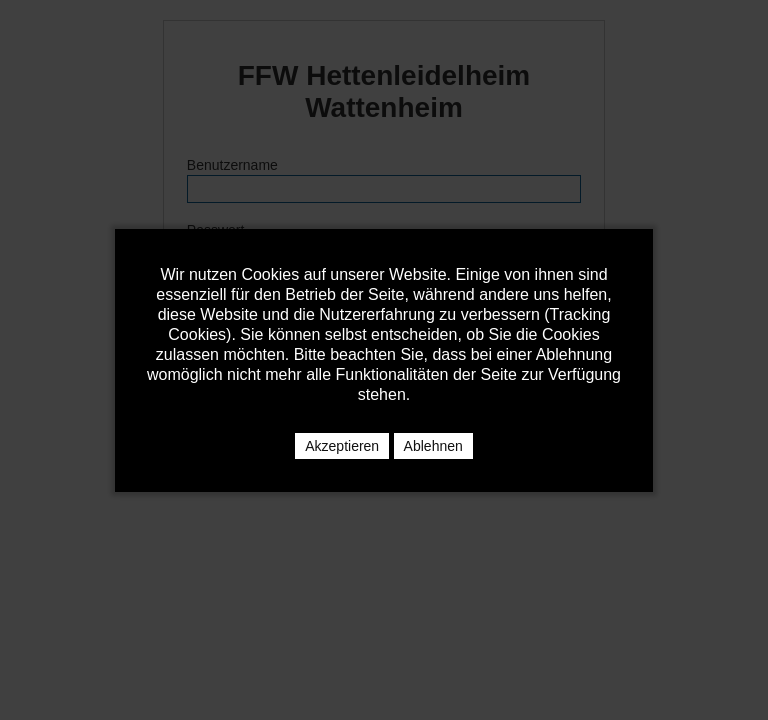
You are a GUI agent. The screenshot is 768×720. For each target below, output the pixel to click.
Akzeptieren (342, 446)
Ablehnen (433, 446)
